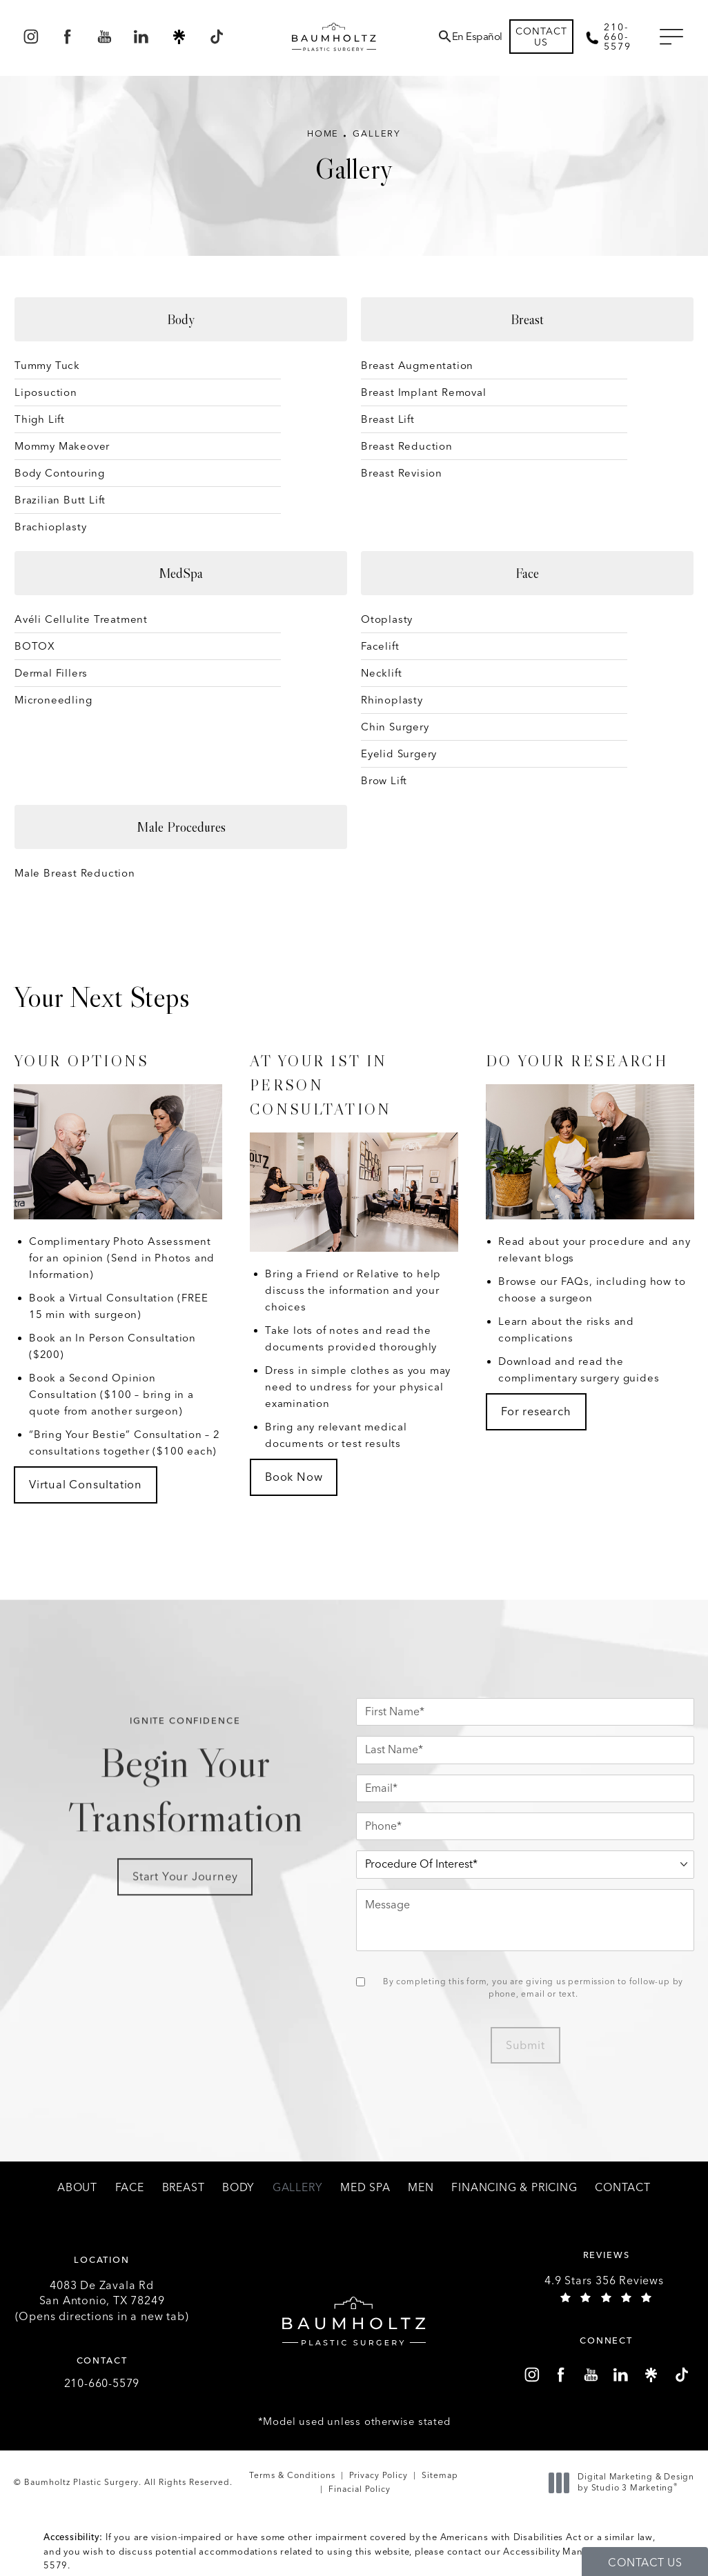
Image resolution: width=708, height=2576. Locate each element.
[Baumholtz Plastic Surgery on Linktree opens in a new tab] (179, 37)
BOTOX (34, 646)
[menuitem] (31, 37)
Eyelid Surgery (399, 754)
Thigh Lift (39, 419)
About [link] (77, 2187)
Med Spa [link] (365, 2187)
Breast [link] (183, 2187)
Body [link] (238, 2187)
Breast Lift (388, 419)
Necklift (381, 673)
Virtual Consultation (85, 1484)
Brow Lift (384, 781)
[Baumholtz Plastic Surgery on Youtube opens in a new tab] (104, 37)
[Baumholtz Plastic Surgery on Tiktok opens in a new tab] (215, 37)
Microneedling (53, 700)
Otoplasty (387, 619)
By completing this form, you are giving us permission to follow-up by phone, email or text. (533, 1988)
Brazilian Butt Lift (60, 500)
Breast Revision (401, 473)
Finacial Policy (359, 2489)
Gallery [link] (298, 2187)
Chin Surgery (395, 727)
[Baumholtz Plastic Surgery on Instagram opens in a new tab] (31, 37)
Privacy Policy (378, 2475)
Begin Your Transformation (185, 1796)
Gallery (377, 133)
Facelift (380, 646)
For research (536, 1411)
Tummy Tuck (47, 365)
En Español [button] (477, 36)
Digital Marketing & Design (625, 2482)
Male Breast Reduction (74, 873)
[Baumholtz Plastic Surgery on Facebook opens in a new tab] (67, 37)
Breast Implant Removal (423, 392)
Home (323, 133)
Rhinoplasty (392, 700)
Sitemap (440, 2475)
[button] (671, 37)
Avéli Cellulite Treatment (81, 619)
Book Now (293, 1477)
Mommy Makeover (62, 446)
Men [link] (420, 2187)
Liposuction (45, 392)
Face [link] (129, 2187)
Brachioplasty (50, 527)
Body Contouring (59, 473)
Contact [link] (623, 2187)
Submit (525, 2045)
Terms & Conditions (292, 2475)
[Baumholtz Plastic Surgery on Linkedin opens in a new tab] (142, 37)
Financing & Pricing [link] (514, 2187)
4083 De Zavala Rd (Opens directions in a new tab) (102, 2301)
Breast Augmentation (417, 365)
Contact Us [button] (645, 2562)
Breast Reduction (407, 446)
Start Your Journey (184, 1893)
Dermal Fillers (51, 673)
